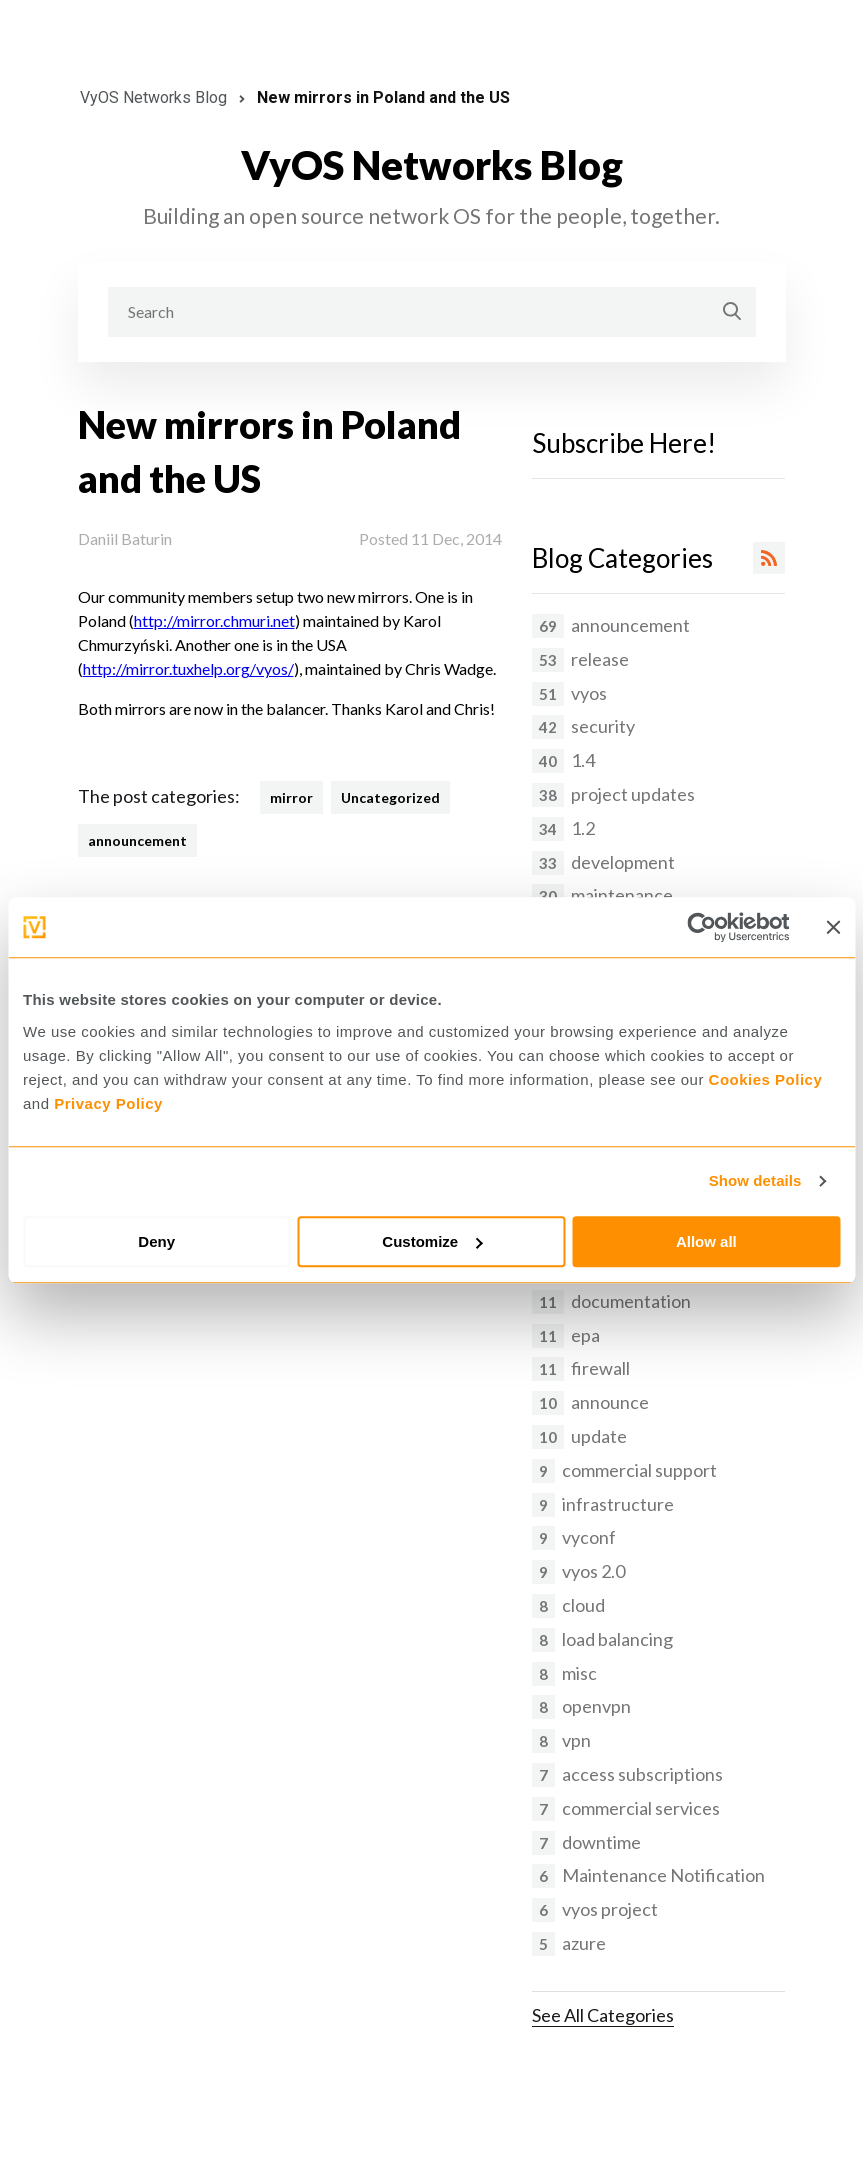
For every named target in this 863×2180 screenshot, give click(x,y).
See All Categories (603, 2015)
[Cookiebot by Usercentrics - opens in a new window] (701, 927)
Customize (432, 1241)
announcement (137, 840)
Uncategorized (390, 797)
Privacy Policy (108, 1103)
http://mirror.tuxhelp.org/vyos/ (188, 668)
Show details (755, 1180)
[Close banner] (833, 927)
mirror (291, 797)
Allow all (706, 1241)
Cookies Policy (766, 1079)
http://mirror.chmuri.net (214, 620)
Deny (156, 1241)
